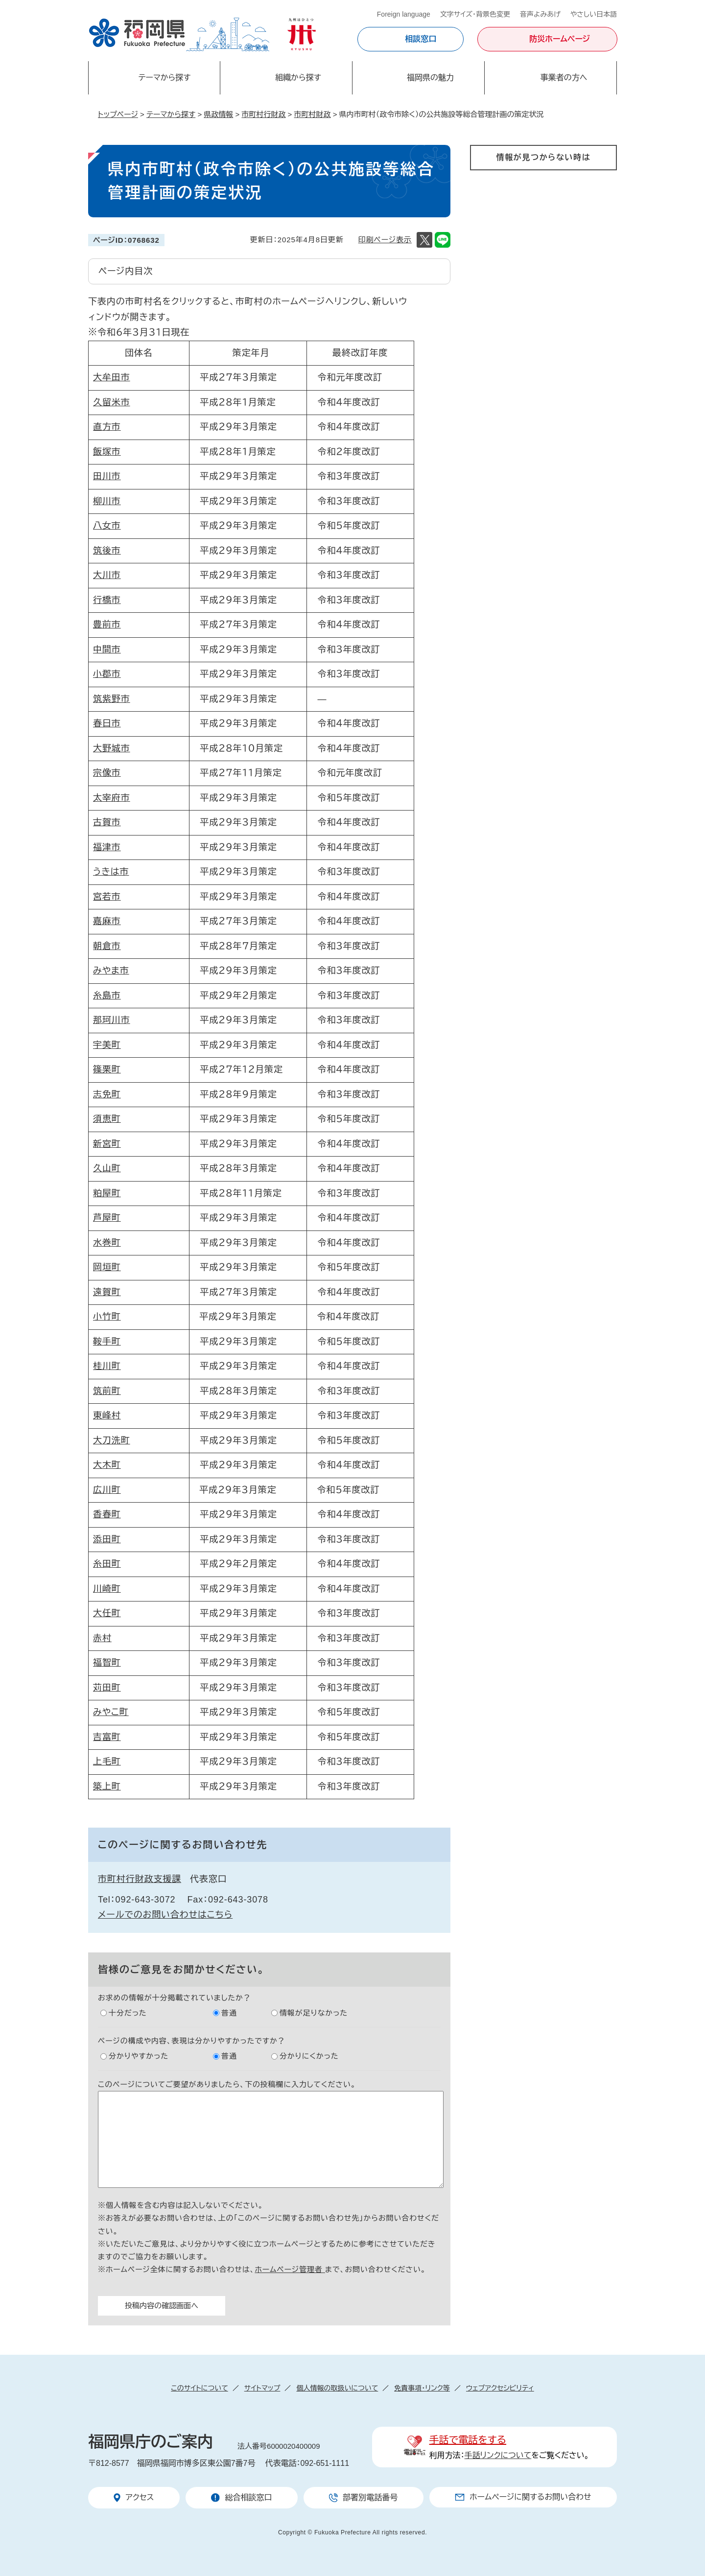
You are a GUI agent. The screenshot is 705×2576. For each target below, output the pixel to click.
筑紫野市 (111, 699)
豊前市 (107, 624)
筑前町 (107, 1391)
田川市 (107, 476)
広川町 (107, 1490)
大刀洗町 (111, 1440)
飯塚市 (107, 452)
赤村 (102, 1638)
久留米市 (111, 402)
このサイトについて (199, 2388)
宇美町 (107, 1045)
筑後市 (107, 551)
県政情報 (218, 114)
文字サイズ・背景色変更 (475, 14)
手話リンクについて (498, 2455)
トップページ (118, 114)
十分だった (128, 2013)
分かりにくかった (309, 2056)
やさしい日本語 (593, 14)
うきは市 (111, 872)
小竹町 (107, 1317)
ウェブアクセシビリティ (500, 2388)
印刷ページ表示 (385, 239)
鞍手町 (107, 1341)
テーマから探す (170, 114)
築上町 (107, 1786)
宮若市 (107, 897)
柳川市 (107, 501)
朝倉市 (107, 946)
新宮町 (107, 1144)
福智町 (107, 1663)
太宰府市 (111, 798)
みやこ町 (111, 1712)
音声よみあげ (540, 14)
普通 (229, 2013)
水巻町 (107, 1243)
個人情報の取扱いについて (337, 2388)
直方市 (107, 427)
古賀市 (107, 822)
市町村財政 (312, 114)
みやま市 (111, 970)
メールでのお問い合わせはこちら (165, 1915)
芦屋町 (107, 1218)
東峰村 (107, 1415)
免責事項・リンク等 (422, 2388)
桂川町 (107, 1366)
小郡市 (107, 674)
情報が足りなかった (314, 2013)
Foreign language (403, 14)
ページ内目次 (125, 271)
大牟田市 (111, 377)
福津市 (107, 847)
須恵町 (107, 1119)
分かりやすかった (138, 2056)
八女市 (107, 526)
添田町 (107, 1539)
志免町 (107, 1094)
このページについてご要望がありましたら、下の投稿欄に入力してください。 (227, 2084)
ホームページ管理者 (290, 2269)
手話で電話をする (467, 2440)
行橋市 (107, 600)
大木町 (107, 1465)
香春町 (107, 1514)
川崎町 (107, 1589)
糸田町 (107, 1564)
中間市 (107, 649)
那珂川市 (111, 1020)
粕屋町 (107, 1193)
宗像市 (107, 773)
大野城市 (111, 748)
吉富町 (107, 1737)
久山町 (107, 1168)
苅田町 (107, 1688)
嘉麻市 (107, 921)
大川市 (107, 575)
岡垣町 (107, 1267)
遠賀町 (107, 1292)
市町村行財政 (263, 114)
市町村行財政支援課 (139, 1879)
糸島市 (107, 995)
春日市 (107, 723)
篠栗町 (107, 1069)
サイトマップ (262, 2388)
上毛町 (107, 1761)
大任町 (107, 1613)
